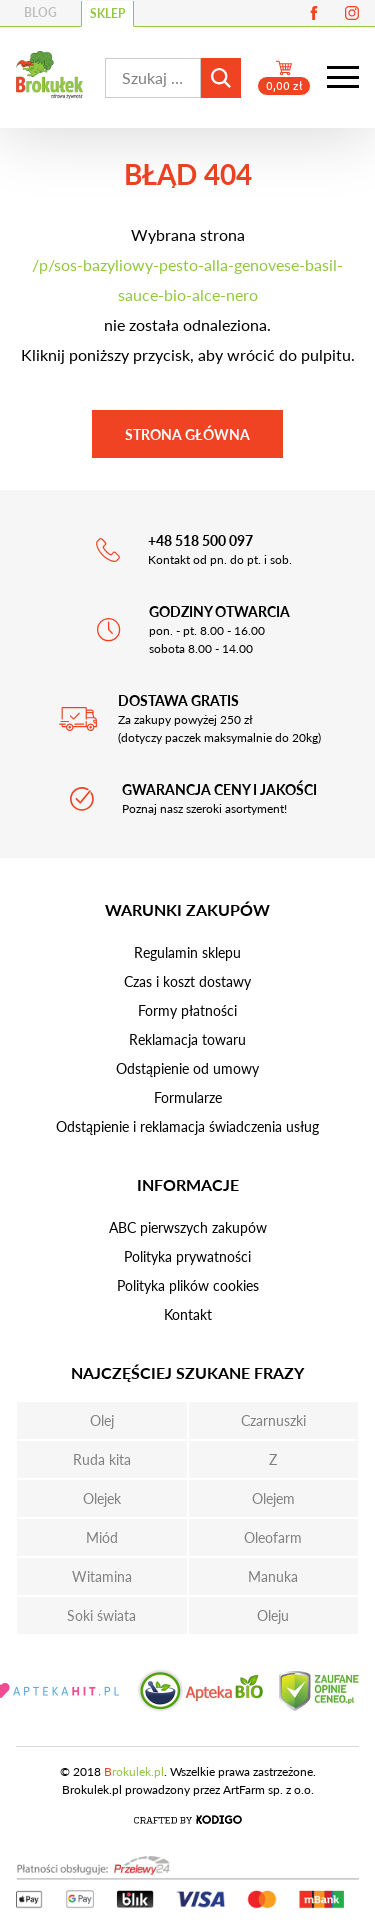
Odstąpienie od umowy (187, 1068)
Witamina (102, 1576)
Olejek (102, 1498)
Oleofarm (273, 1537)
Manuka (273, 1576)
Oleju (273, 1615)
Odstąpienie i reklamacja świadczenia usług (187, 1126)
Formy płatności (187, 1010)
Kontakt (188, 1314)
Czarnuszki (273, 1420)
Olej (102, 1420)
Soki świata (101, 1615)
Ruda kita (102, 1459)
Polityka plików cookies (188, 1285)
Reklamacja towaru (187, 1039)
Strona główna (187, 434)
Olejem (273, 1498)
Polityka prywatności (187, 1256)
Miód (102, 1537)
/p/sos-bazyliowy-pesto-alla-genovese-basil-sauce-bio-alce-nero (187, 279)
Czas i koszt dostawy (187, 981)
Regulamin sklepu (187, 952)
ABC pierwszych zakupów (188, 1227)
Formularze (188, 1097)
